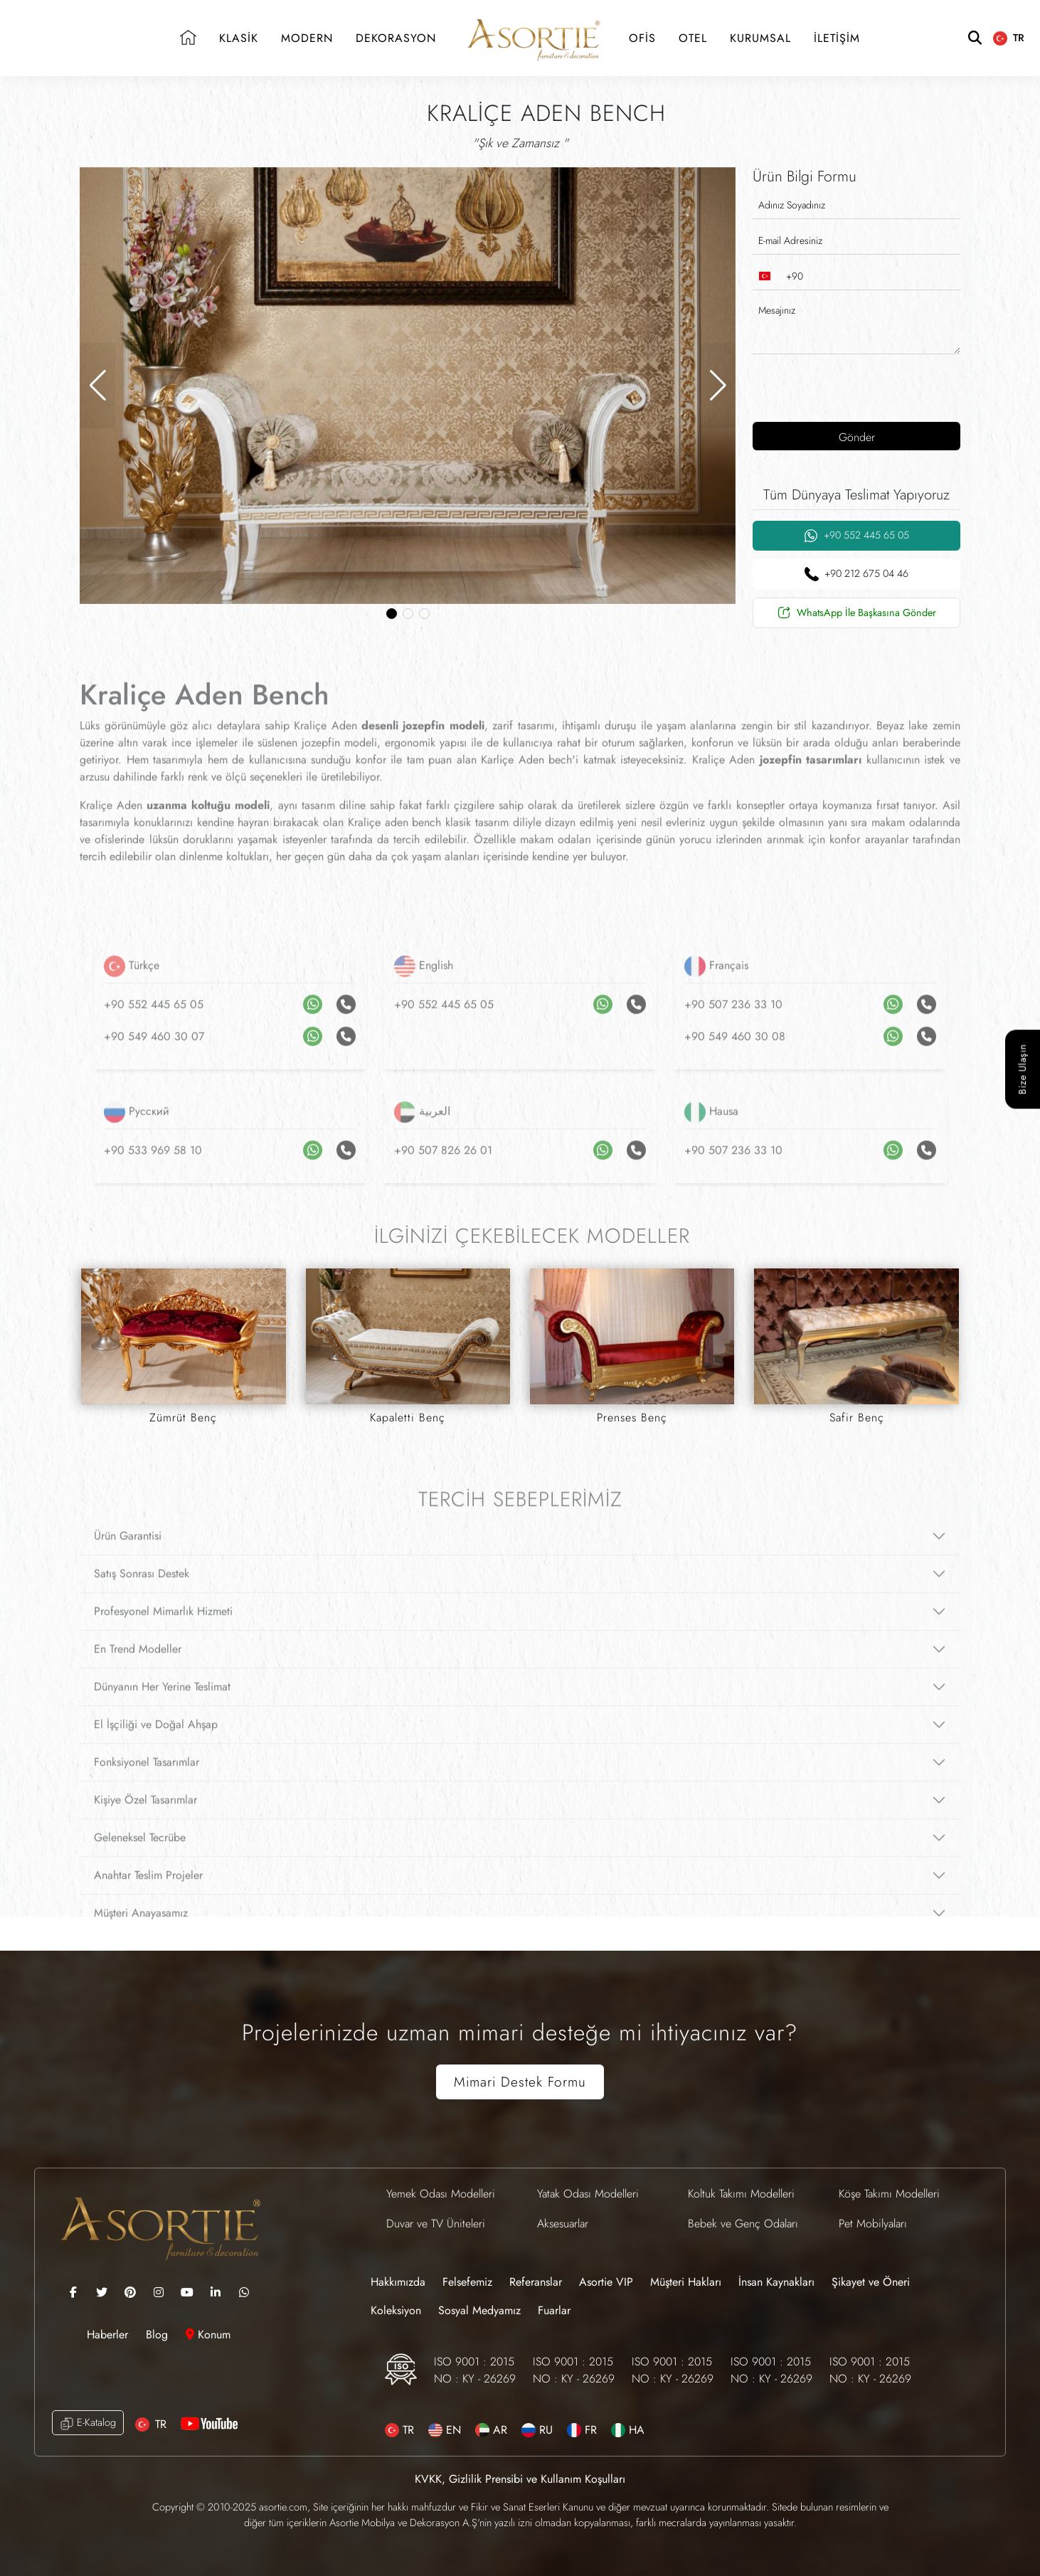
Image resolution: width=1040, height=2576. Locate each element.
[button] (97, 385)
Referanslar (535, 2282)
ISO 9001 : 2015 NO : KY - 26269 (475, 2370)
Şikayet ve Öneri (871, 2282)
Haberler (109, 2334)
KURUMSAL (760, 38)
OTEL (693, 38)
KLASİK (238, 38)
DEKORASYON (396, 38)
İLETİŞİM (837, 38)
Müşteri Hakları (685, 2282)
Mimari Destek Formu (520, 2082)
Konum (208, 2334)
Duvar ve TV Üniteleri (435, 2223)
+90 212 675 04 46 (856, 573)
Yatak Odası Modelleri (588, 2193)
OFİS (642, 38)
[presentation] (844, 386)
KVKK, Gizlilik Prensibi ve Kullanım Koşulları (520, 2479)
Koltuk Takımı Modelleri (741, 2193)
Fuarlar (554, 2310)
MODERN (307, 38)
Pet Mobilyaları (873, 2223)
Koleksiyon (396, 2310)
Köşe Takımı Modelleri (889, 2193)
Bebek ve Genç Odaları (743, 2223)
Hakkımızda (398, 2282)
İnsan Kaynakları (776, 2282)
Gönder (857, 437)
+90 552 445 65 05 (856, 535)
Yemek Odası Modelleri (440, 2193)
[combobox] (778, 276)
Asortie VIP (606, 2282)
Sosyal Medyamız (479, 2310)
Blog (158, 2334)
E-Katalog (88, 2423)
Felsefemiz (467, 2282)
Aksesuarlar (562, 2223)
